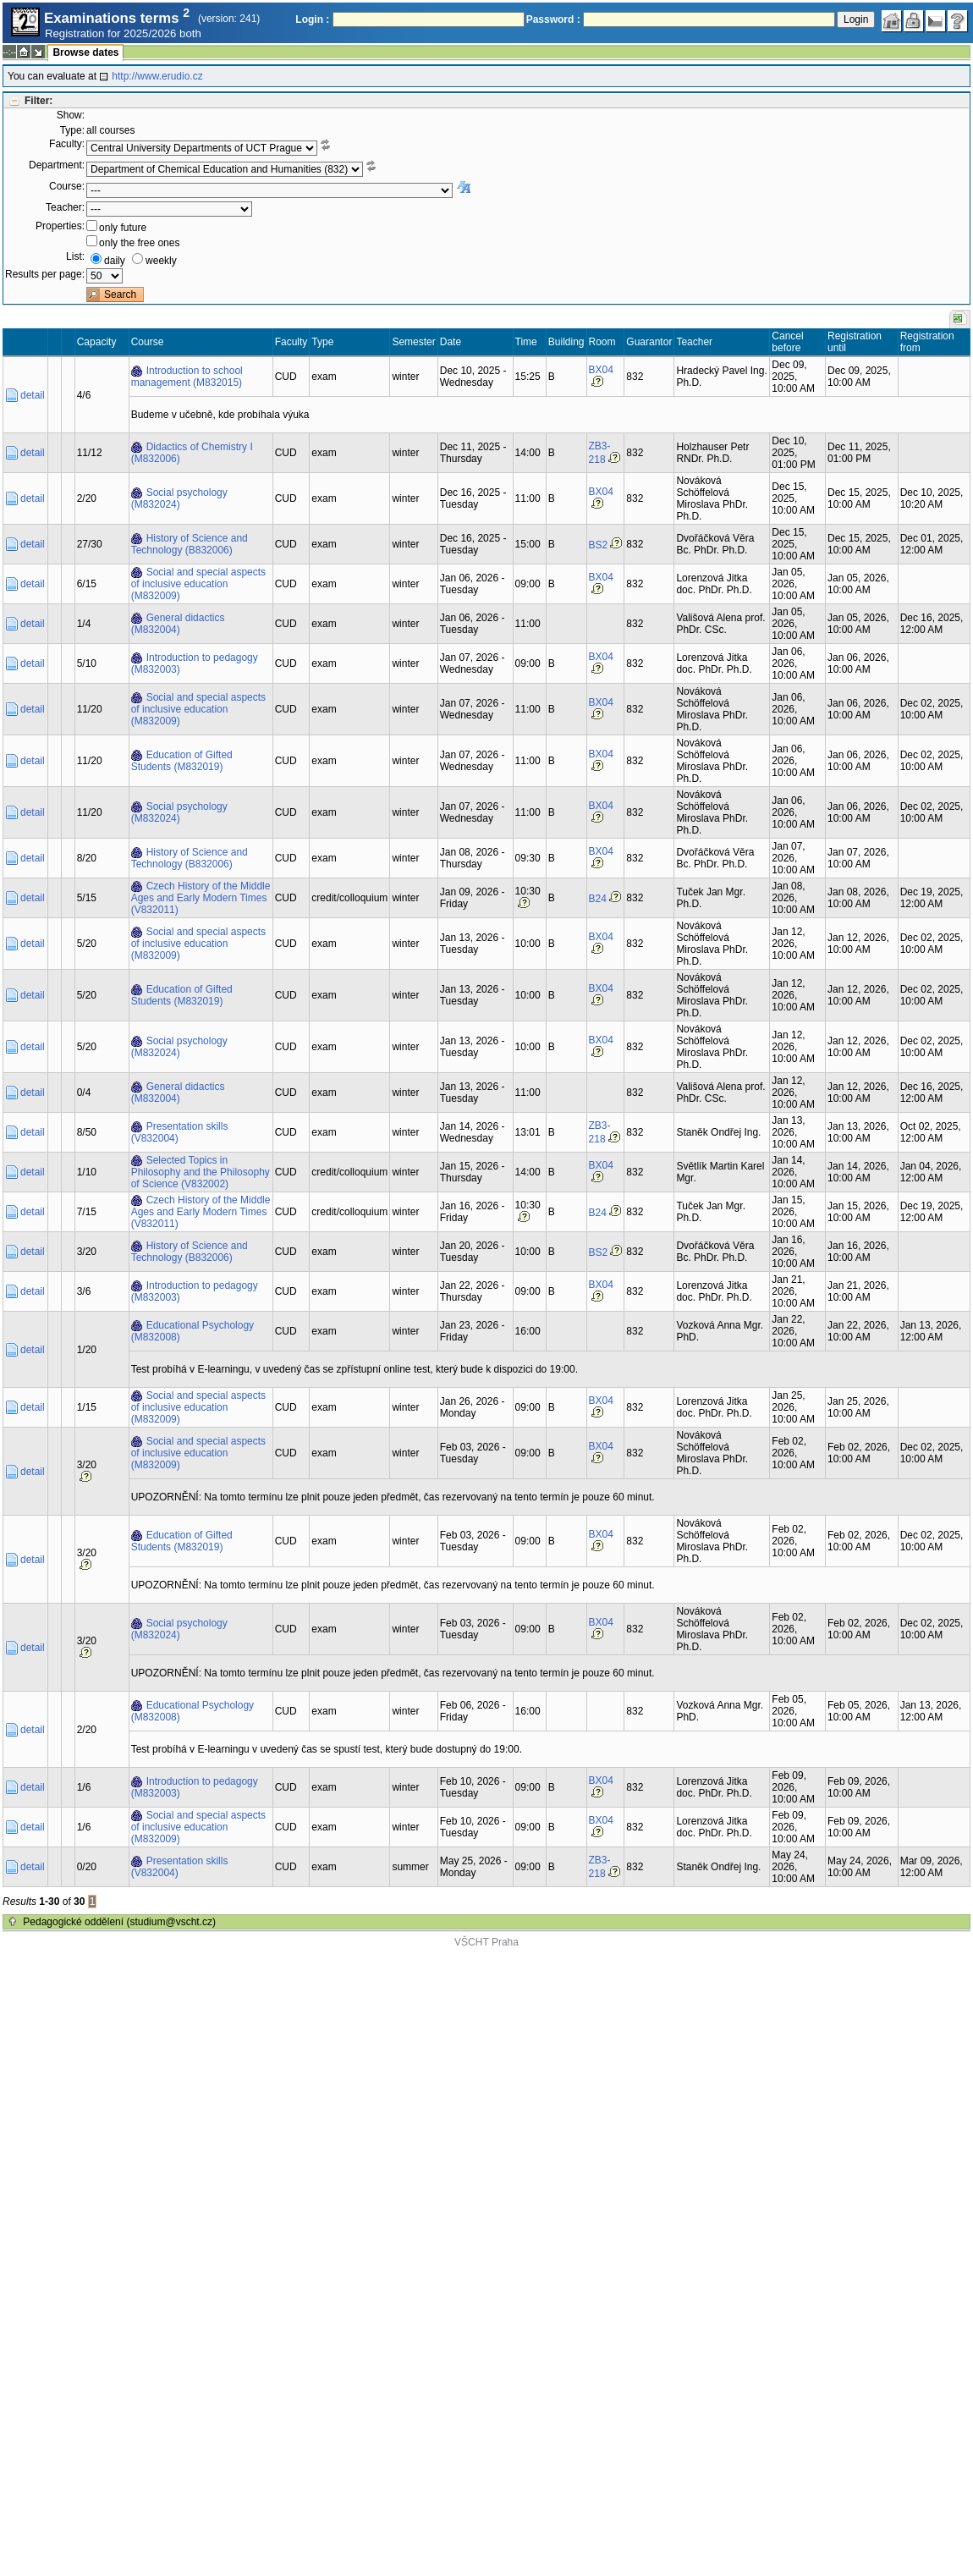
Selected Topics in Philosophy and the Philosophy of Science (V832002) (200, 1172)
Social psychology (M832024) (179, 498)
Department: (57, 165)
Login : (312, 19)
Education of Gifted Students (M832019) (182, 761)
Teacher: (65, 207)
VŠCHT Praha (486, 1942)
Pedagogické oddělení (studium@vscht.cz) (119, 1922)
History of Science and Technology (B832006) (189, 544)
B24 (598, 899)
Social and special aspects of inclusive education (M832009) (198, 584)
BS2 (598, 545)
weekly (161, 261)
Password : (553, 19)
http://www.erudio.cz (157, 76)
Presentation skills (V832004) (179, 1132)
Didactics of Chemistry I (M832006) (192, 453)
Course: (67, 186)
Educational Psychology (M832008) (192, 1331)
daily (114, 261)
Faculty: (67, 144)
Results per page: (45, 274)
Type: (72, 130)
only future (122, 228)
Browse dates (85, 52)
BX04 (601, 370)
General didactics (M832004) (178, 624)
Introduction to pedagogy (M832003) (194, 663)
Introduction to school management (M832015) (187, 376)
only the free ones (139, 243)
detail (32, 395)
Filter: (38, 101)
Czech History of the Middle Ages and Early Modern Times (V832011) (201, 898)
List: (75, 256)
